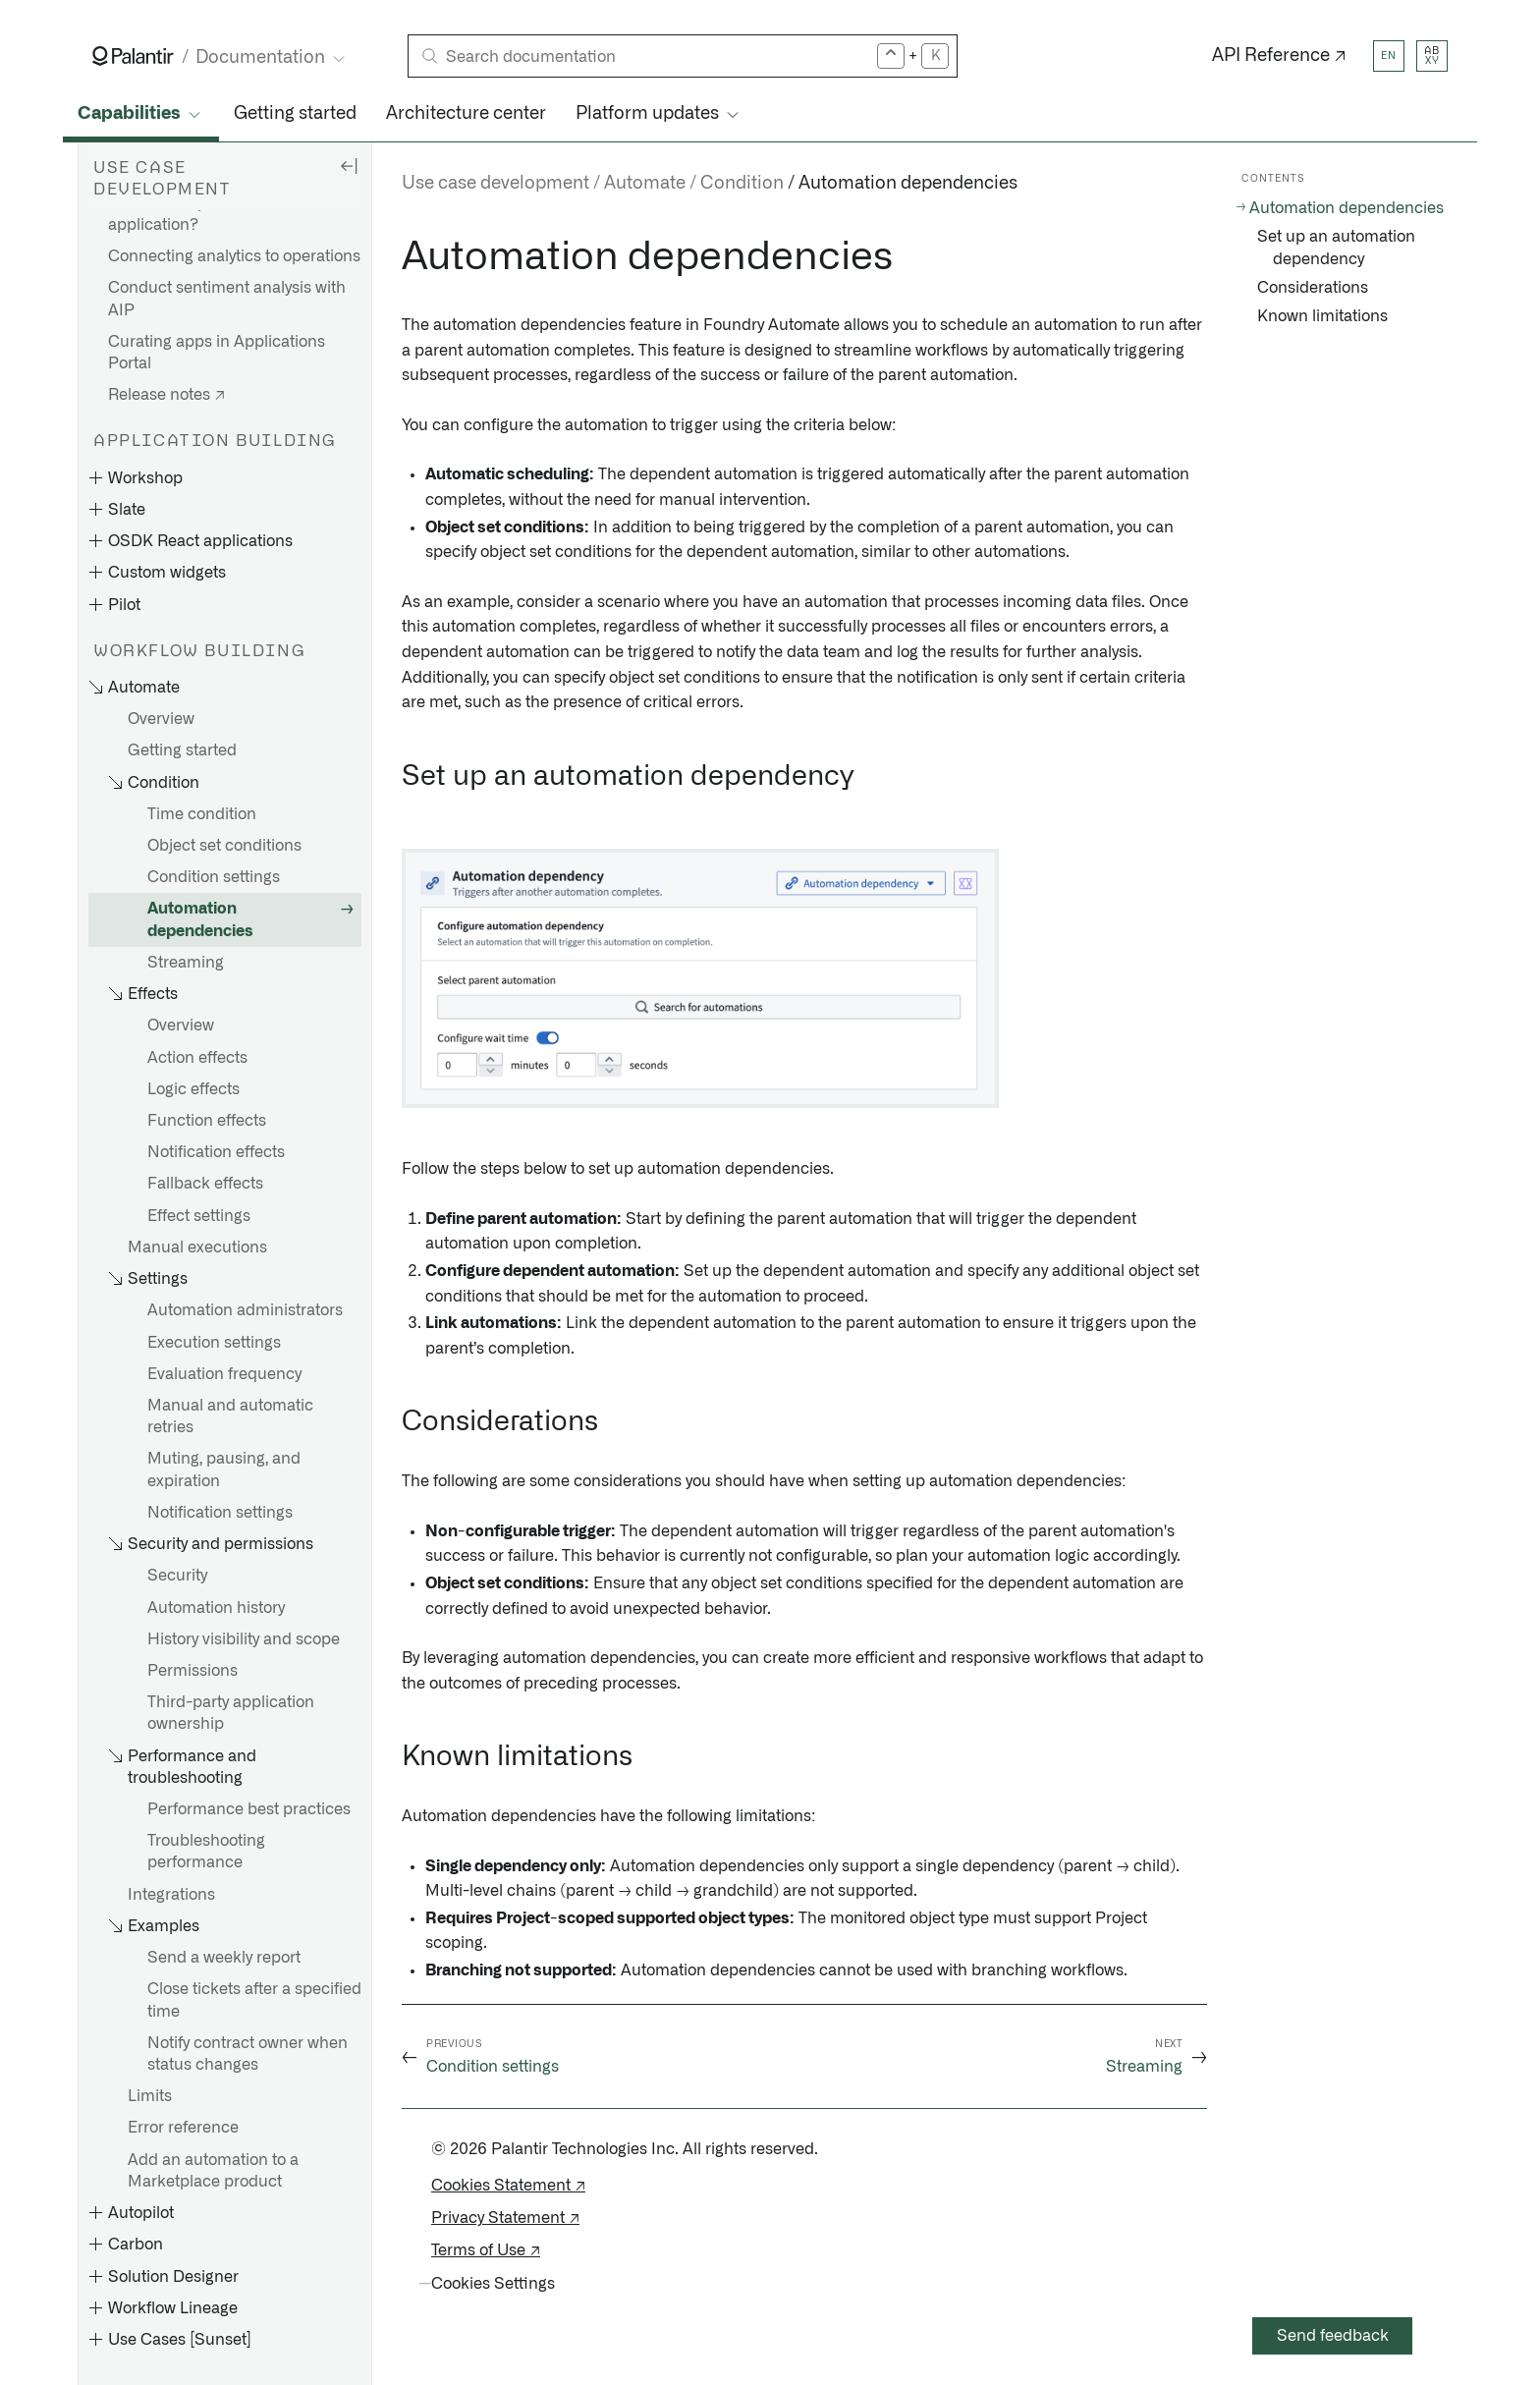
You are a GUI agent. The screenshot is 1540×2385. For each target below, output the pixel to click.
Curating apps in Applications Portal (216, 352)
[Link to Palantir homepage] (133, 56)
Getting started (295, 114)
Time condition (201, 814)
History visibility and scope (243, 1639)
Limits (150, 2096)
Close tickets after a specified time (254, 2000)
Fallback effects (205, 1184)
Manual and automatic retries (230, 1416)
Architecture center (466, 114)
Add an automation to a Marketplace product (213, 2171)
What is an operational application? (189, 214)
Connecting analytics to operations (234, 256)
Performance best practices (249, 1809)
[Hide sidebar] (348, 165)
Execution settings (214, 1343)
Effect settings (198, 1216)
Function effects (206, 1121)
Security (177, 1575)
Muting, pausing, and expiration (224, 1469)
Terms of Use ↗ (485, 2250)
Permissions (192, 1671)
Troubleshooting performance (206, 1851)
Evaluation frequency (224, 1374)
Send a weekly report (224, 1958)
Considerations (1312, 288)
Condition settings (213, 877)
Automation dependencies (200, 919)
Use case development (495, 184)
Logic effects (193, 1089)
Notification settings (220, 1513)
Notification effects (216, 1152)
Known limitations (1322, 316)
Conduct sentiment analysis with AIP (227, 298)
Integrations (171, 1895)
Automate (645, 184)
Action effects (197, 1058)
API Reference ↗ (1279, 56)
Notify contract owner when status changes (247, 2054)
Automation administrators (245, 1310)
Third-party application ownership (230, 1713)
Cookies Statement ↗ (508, 2185)
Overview (161, 719)
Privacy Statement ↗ (505, 2218)
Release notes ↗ (166, 395)
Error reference (183, 2127)
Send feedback (1333, 2336)
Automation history (216, 1608)
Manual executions (197, 1247)
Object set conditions (224, 846)
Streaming (185, 963)
